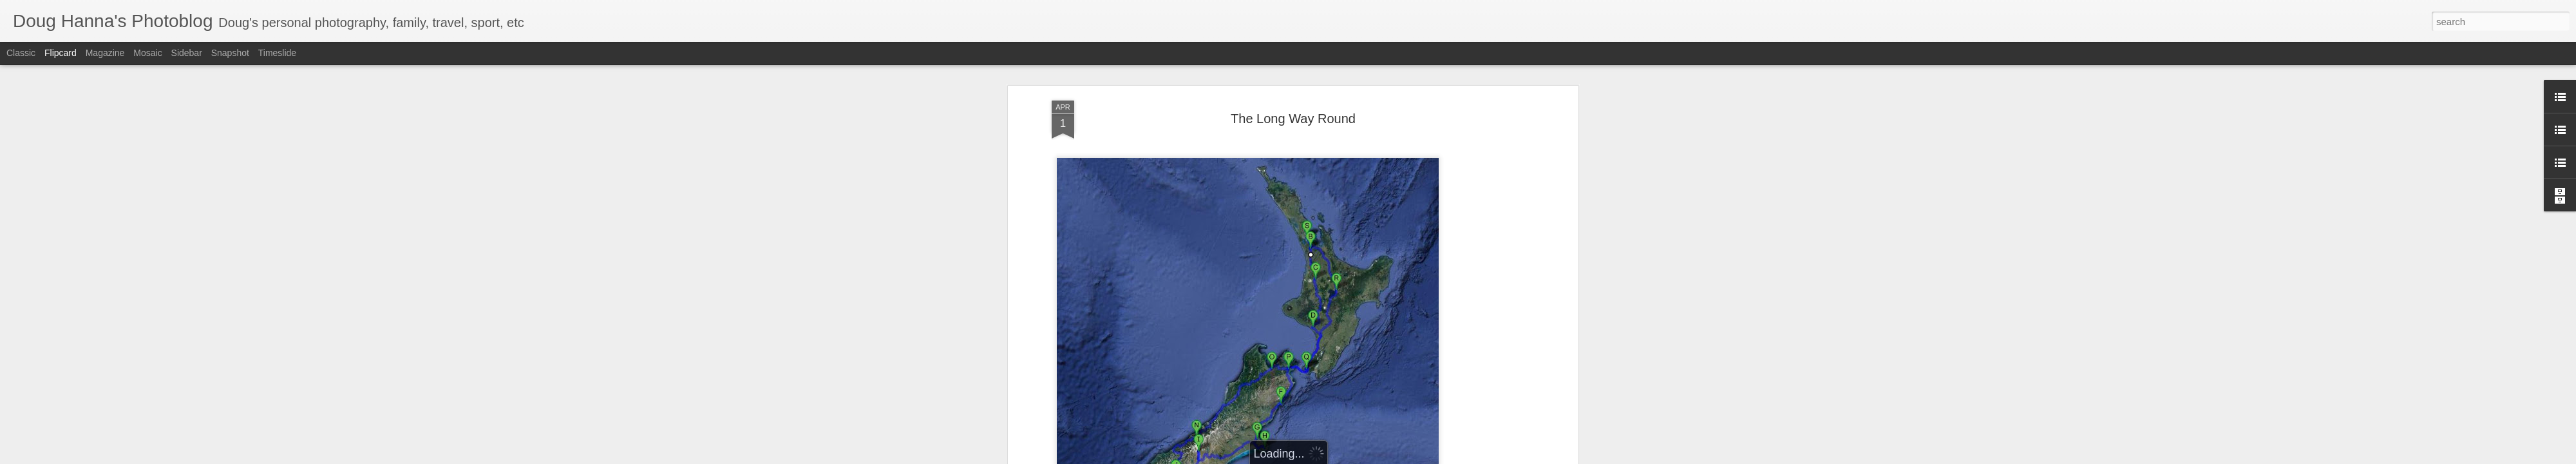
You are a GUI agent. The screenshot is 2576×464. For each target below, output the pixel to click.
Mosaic (147, 53)
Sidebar (186, 53)
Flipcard (60, 53)
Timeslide (277, 53)
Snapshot (230, 53)
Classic (20, 53)
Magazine (105, 53)
